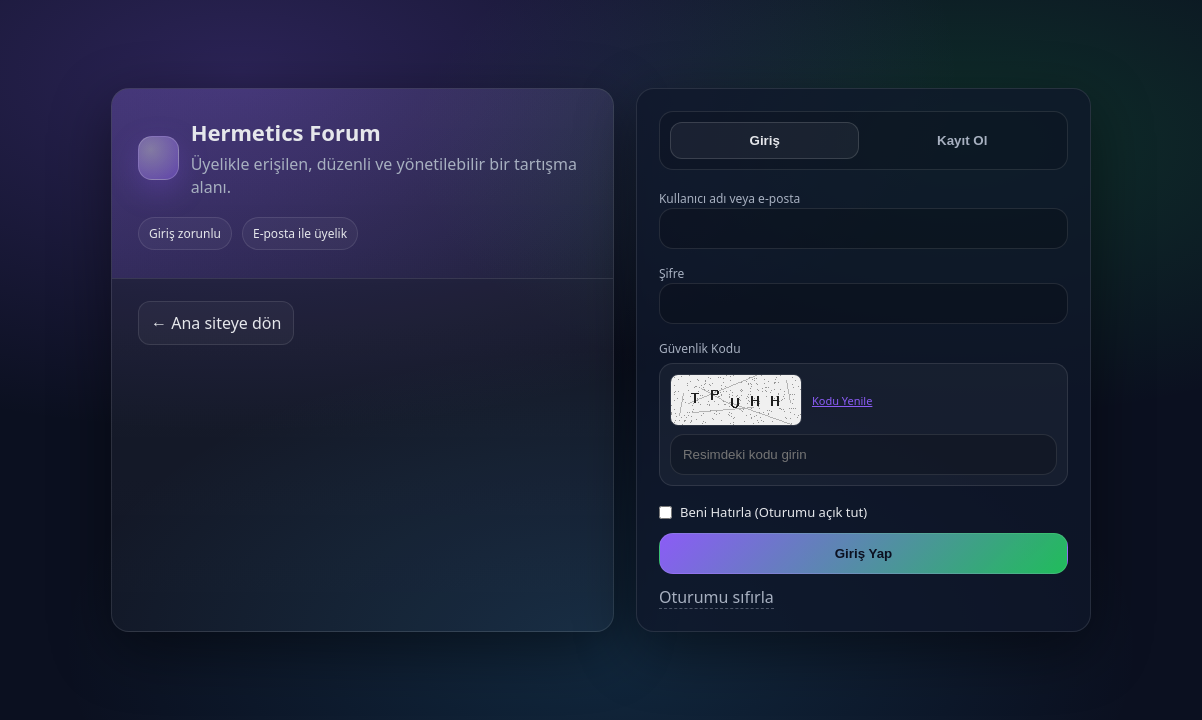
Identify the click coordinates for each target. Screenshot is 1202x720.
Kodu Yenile (842, 400)
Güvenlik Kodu (700, 348)
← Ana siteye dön (216, 323)
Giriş (765, 140)
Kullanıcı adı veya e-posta (729, 198)
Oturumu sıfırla (716, 597)
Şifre (671, 273)
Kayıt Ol (962, 140)
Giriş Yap (864, 553)
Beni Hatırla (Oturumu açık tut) (773, 512)
